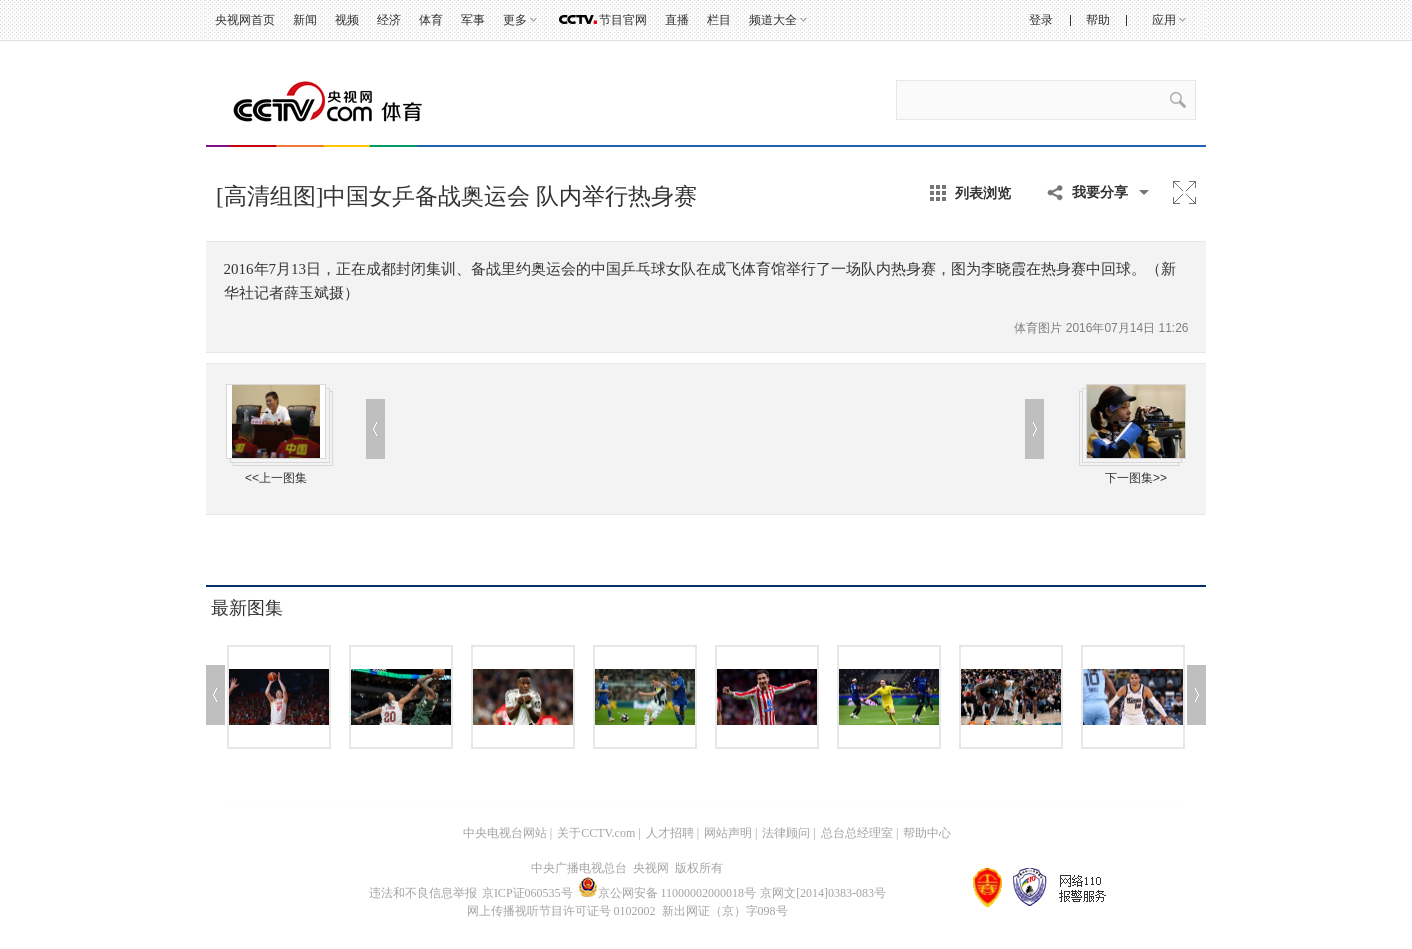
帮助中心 (927, 833)
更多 (515, 20)
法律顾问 (786, 833)
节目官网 (623, 20)
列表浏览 (983, 193)
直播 (677, 20)
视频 (347, 20)
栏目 (719, 20)
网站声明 (728, 833)
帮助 (1098, 20)
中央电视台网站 (505, 833)
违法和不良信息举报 (423, 893)
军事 (473, 20)
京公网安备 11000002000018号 (667, 893)
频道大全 (773, 20)
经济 (389, 20)
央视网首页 (245, 20)
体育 (431, 20)
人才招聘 (670, 833)
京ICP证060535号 (527, 893)
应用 (1164, 20)
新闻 (305, 20)
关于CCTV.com (596, 833)
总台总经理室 (857, 833)
